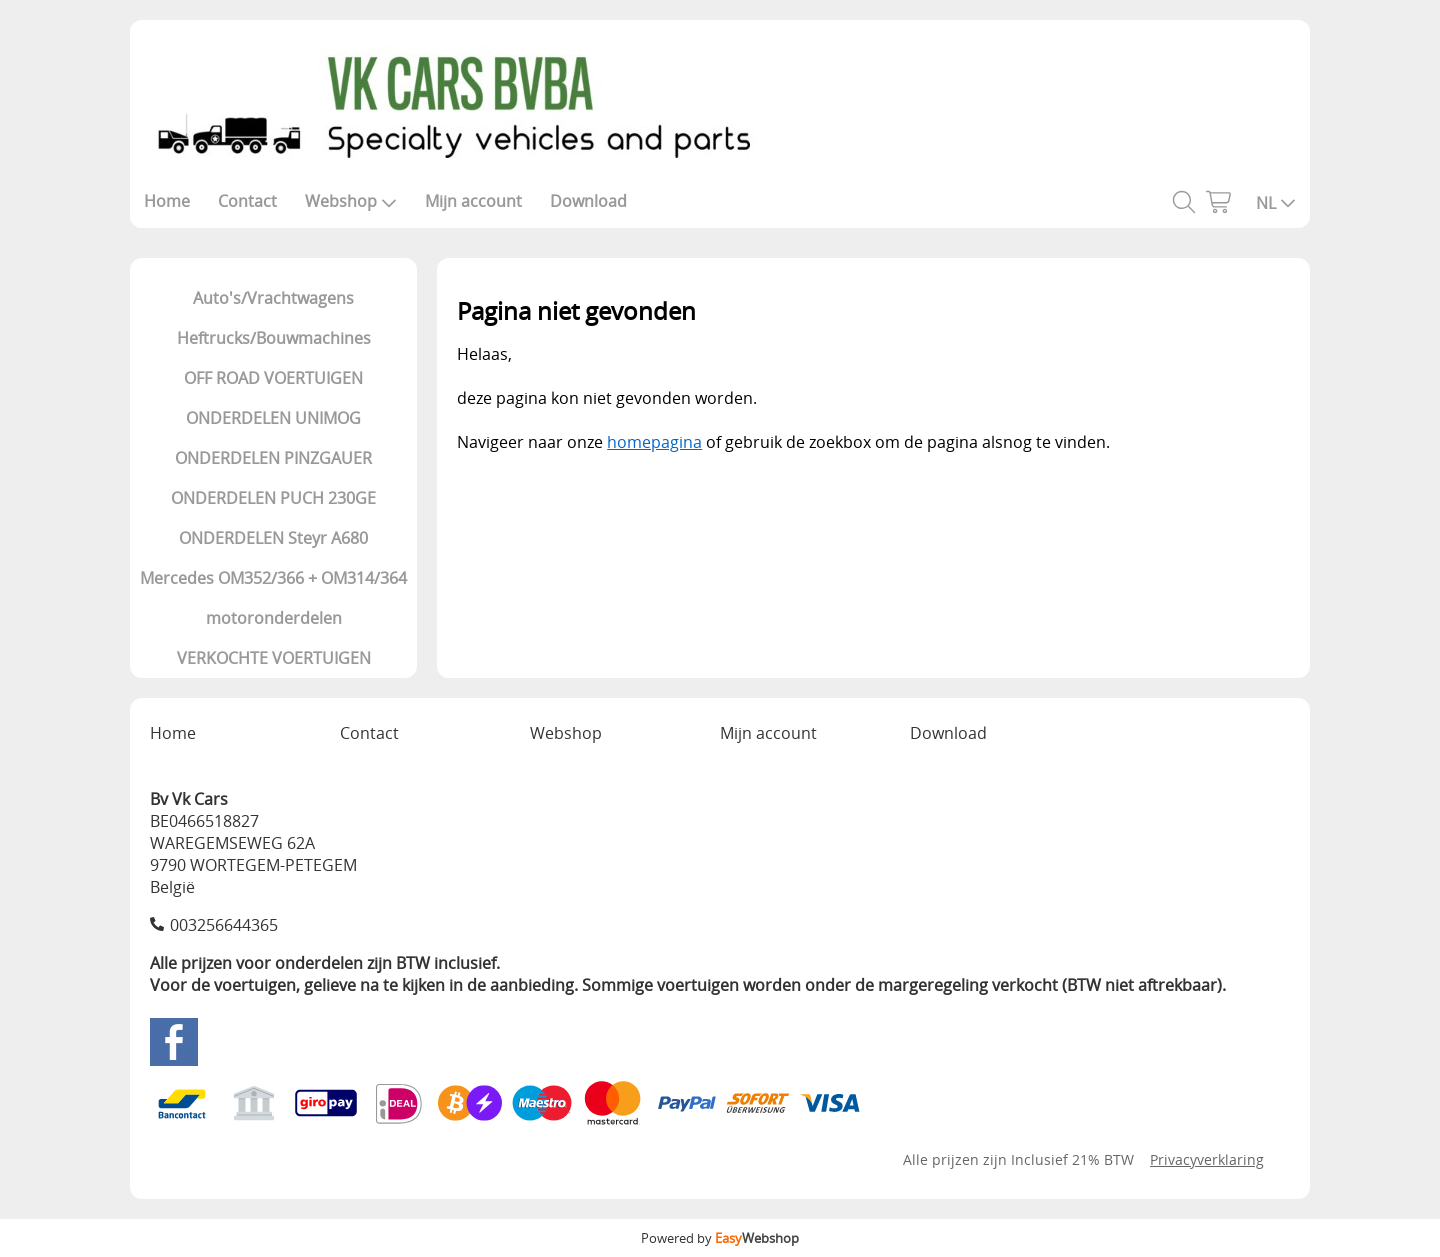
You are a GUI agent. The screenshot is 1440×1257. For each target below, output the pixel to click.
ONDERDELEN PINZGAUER (273, 458)
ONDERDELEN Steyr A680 (273, 538)
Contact (247, 201)
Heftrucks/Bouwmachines (274, 338)
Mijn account (473, 201)
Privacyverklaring (1207, 1159)
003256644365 (224, 925)
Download (588, 201)
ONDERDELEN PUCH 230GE (273, 498)
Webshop (351, 201)
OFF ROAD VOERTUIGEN (273, 378)
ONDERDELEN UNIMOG (273, 418)
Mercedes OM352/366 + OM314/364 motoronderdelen (273, 598)
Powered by (720, 1238)
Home (167, 201)
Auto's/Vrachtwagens (273, 298)
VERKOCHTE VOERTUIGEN (274, 658)
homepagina (654, 442)
